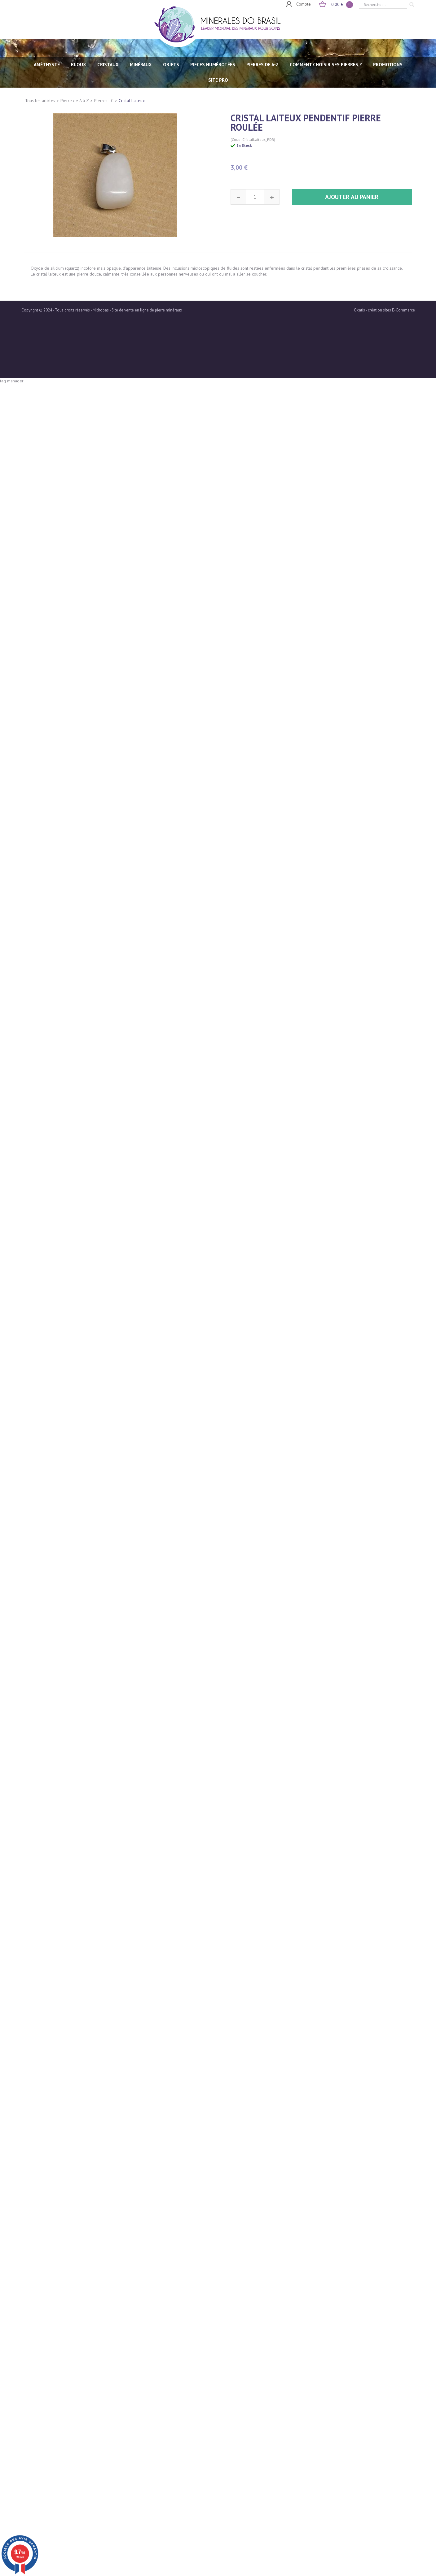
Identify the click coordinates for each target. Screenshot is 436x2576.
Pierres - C (103, 100)
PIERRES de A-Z (262, 64)
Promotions (388, 64)
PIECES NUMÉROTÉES (212, 64)
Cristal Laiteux (132, 100)
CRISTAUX (108, 64)
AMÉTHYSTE (47, 64)
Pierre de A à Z (74, 100)
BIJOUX (78, 64)
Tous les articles (40, 100)
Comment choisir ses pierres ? (326, 64)
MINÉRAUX (141, 64)
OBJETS (171, 64)
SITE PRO (218, 80)
